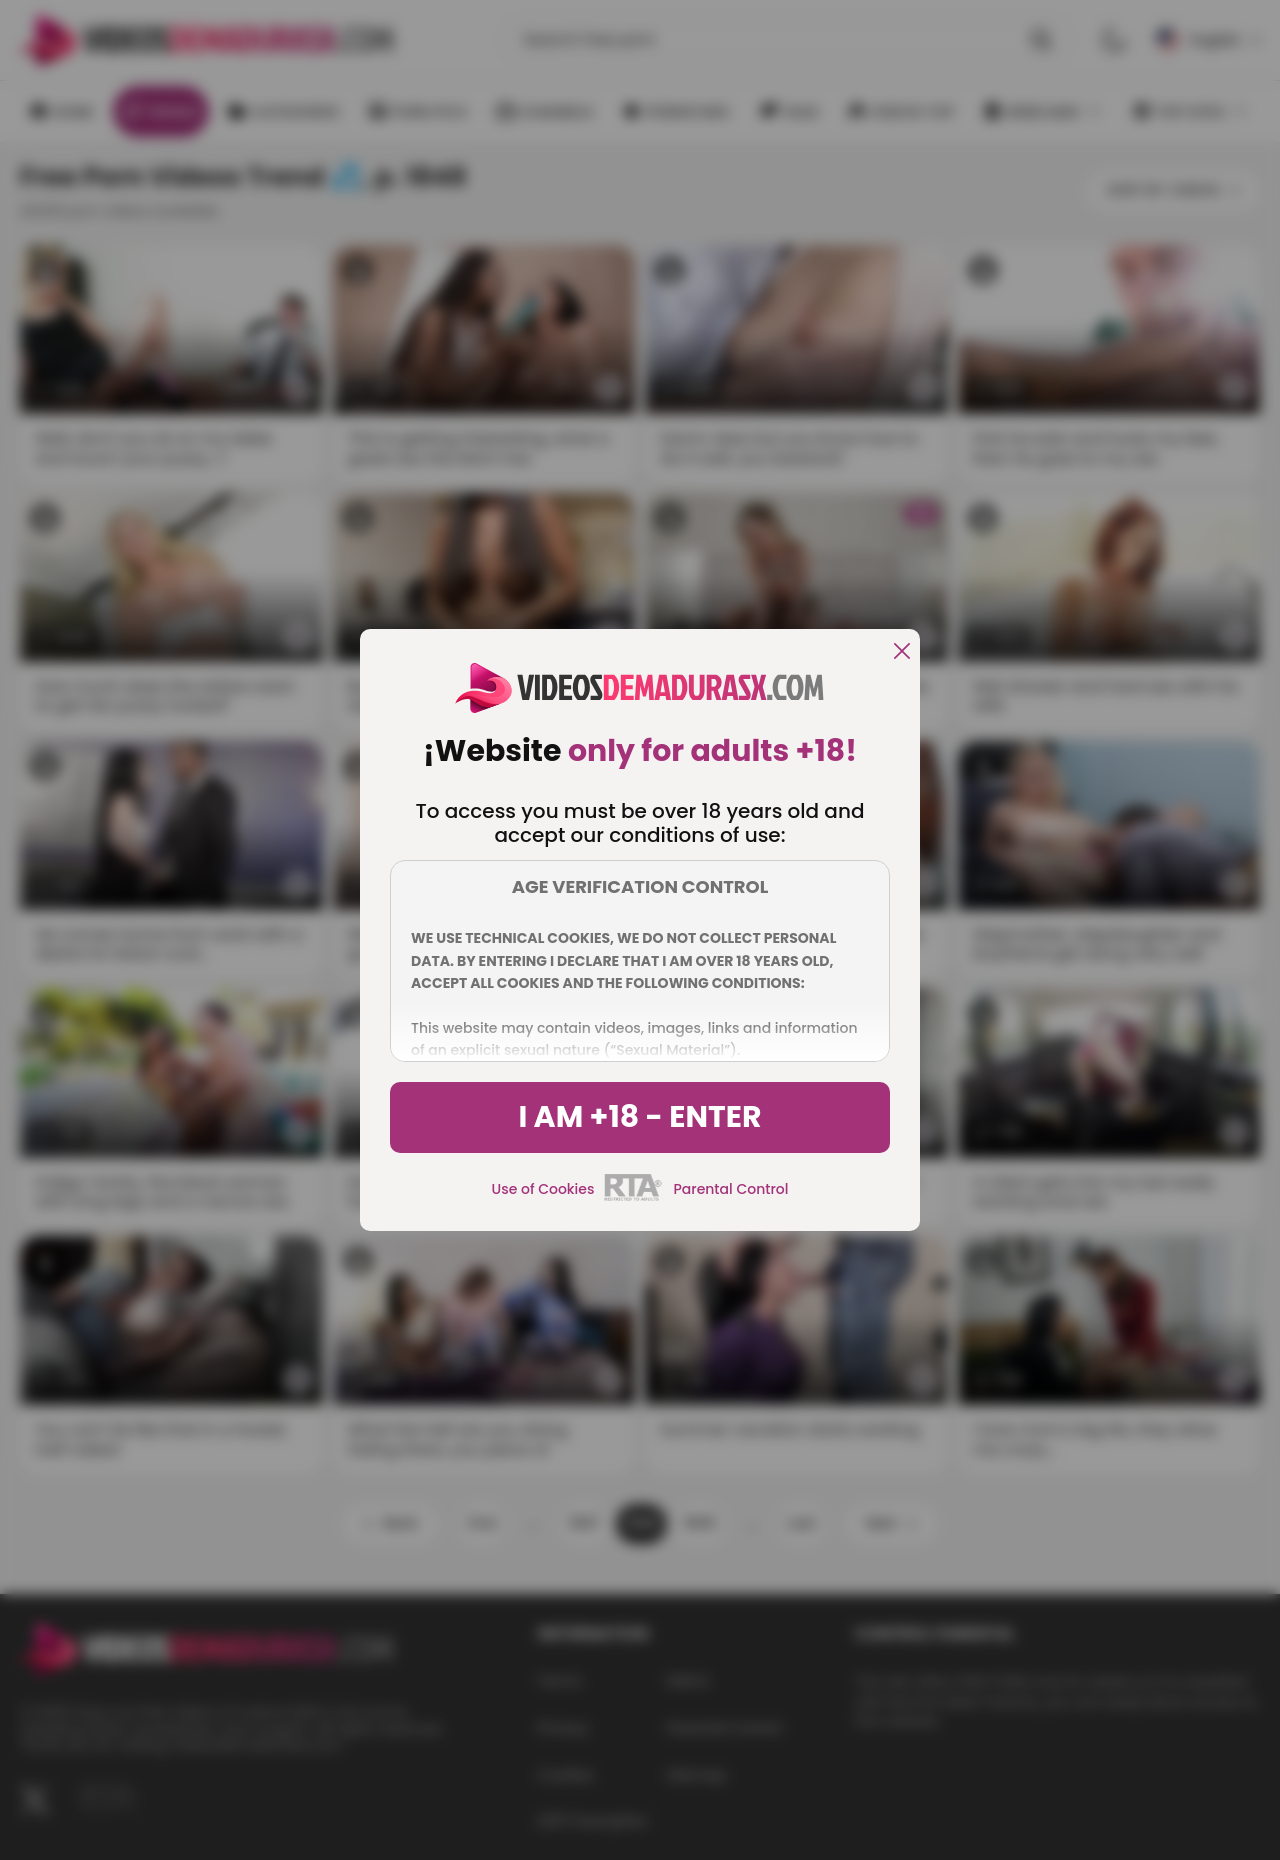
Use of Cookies (543, 1189)
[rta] (633, 1198)
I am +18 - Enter (639, 1117)
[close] (902, 652)
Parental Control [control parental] (730, 1189)
